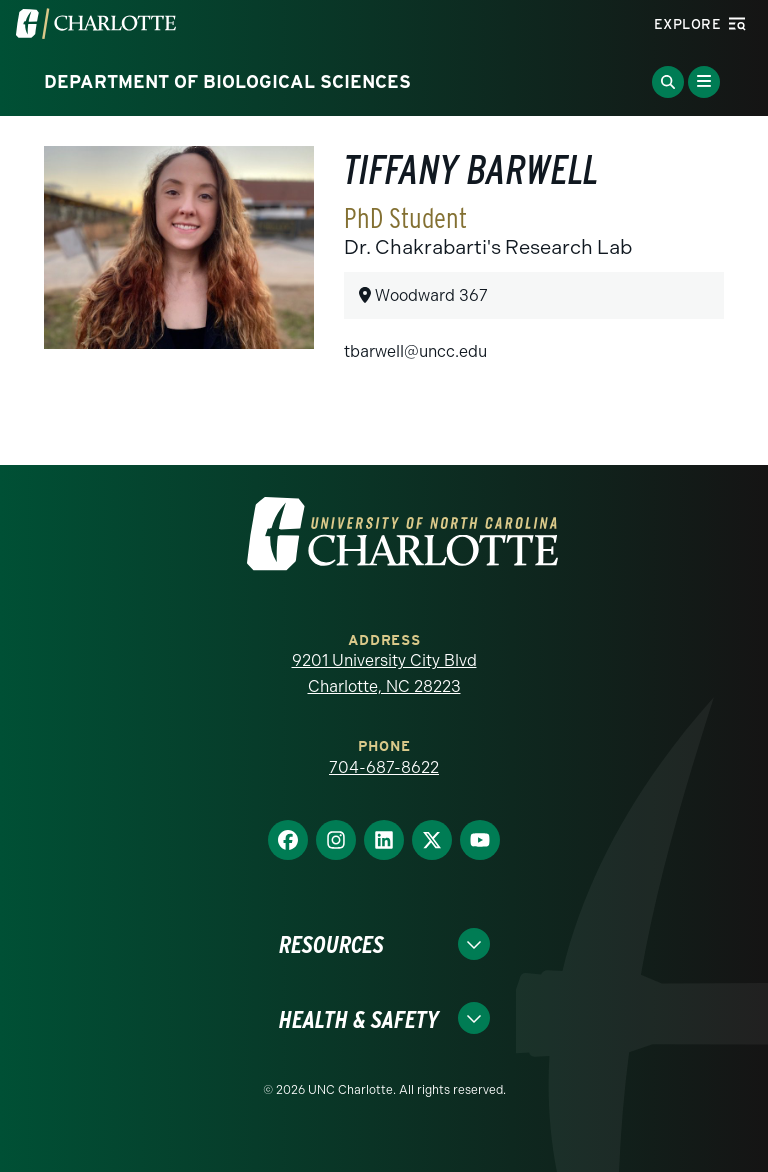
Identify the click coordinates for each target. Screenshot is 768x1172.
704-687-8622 (384, 767)
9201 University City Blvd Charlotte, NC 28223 (384, 673)
